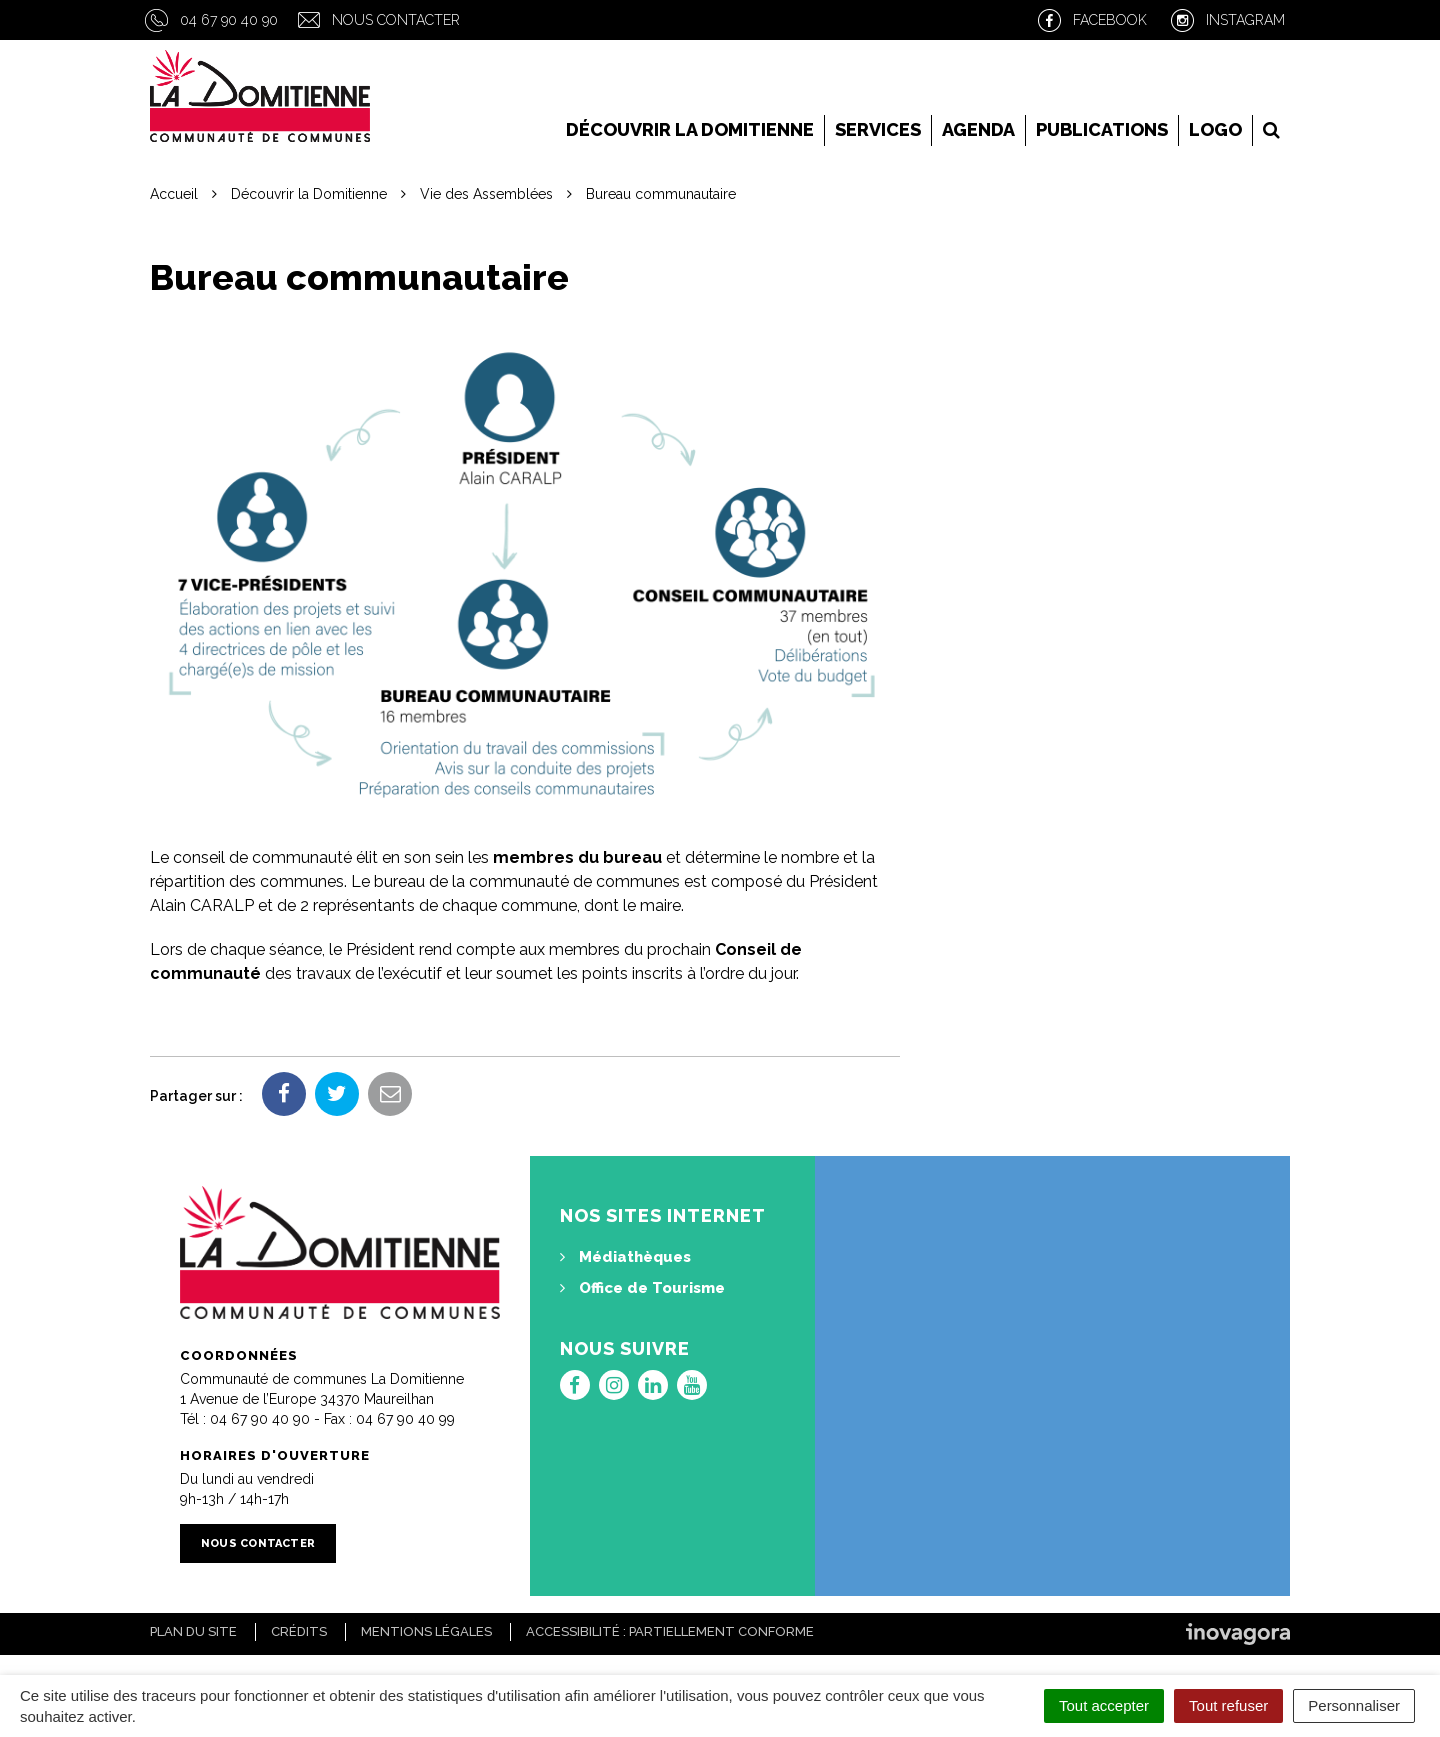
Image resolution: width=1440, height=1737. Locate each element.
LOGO (1215, 129)
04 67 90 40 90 (229, 20)
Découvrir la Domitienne (690, 129)
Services (878, 129)
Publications (1102, 129)
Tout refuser (1228, 1705)
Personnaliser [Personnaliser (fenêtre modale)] (1354, 1705)
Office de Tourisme (642, 1288)
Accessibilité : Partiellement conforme (670, 1631)
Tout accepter (1104, 1705)
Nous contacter (396, 20)
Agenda (978, 129)
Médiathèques (625, 1257)
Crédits (299, 1631)
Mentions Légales (426, 1631)
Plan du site (193, 1631)
